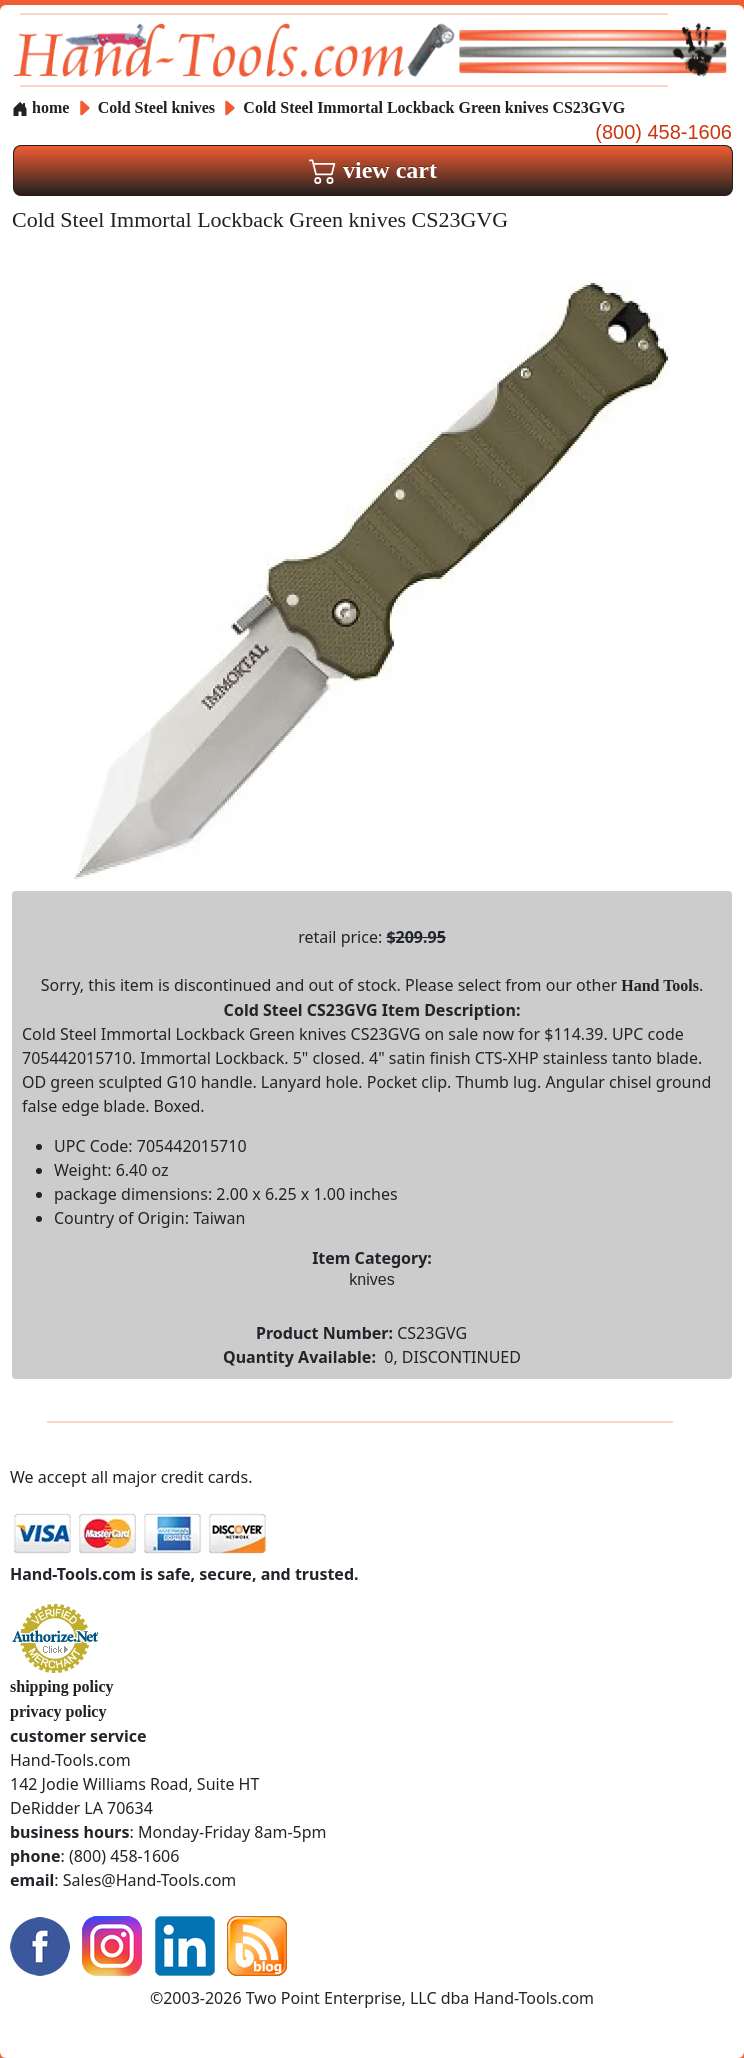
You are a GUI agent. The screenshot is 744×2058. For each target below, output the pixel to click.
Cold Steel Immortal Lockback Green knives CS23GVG (434, 107)
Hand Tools (660, 985)
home (40, 107)
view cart (373, 170)
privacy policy (58, 1711)
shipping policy (62, 1686)
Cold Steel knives (156, 107)
